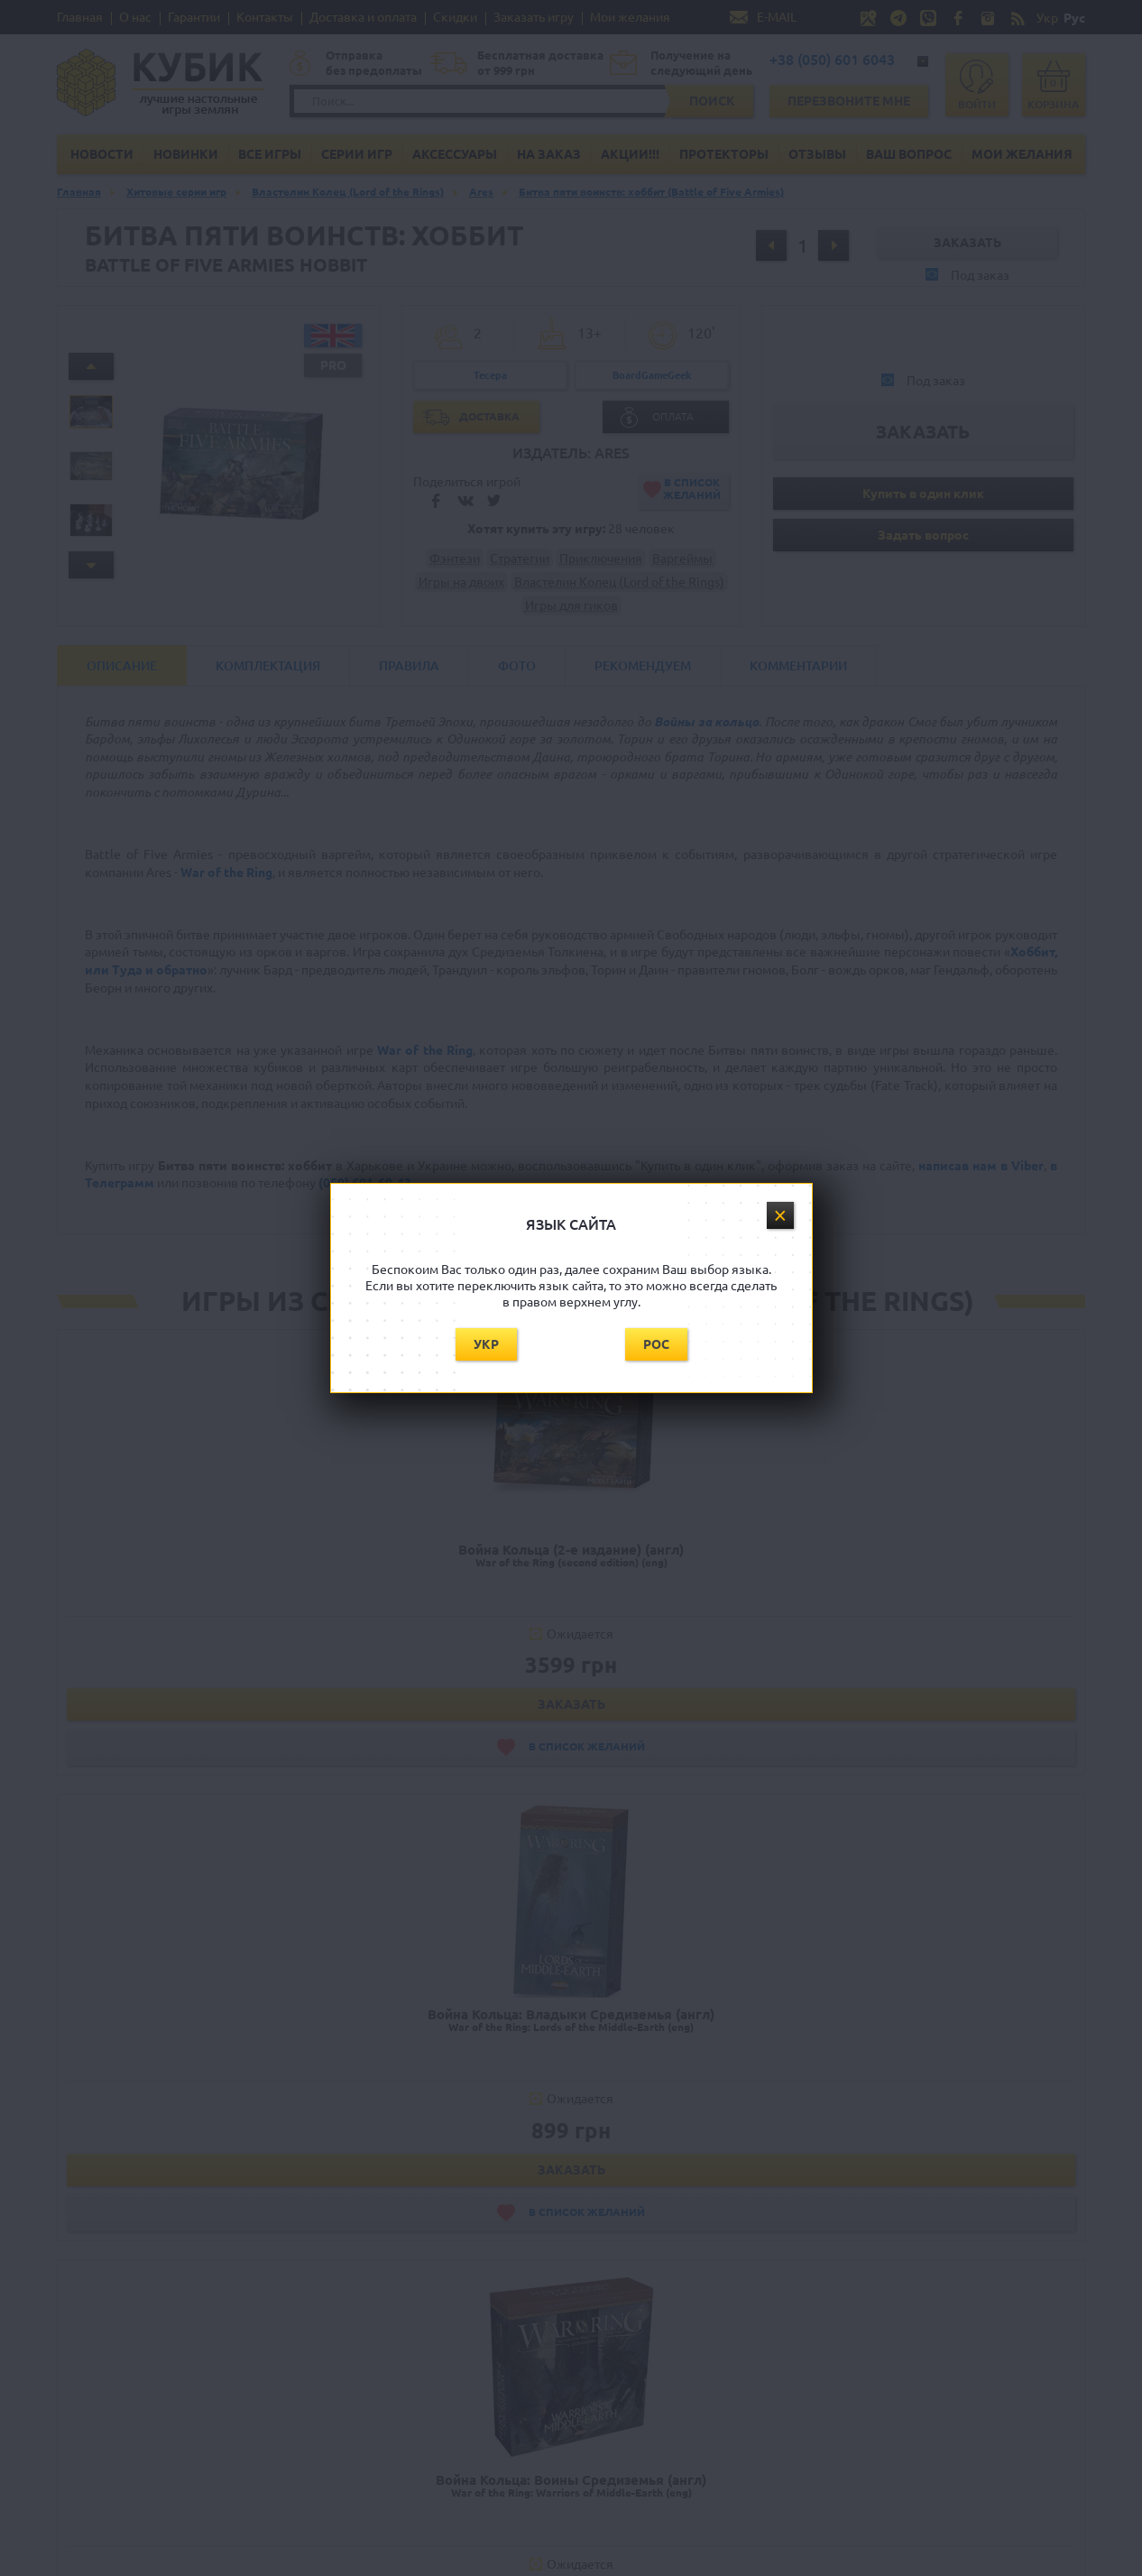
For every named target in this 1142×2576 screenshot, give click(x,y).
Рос (656, 1344)
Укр (486, 1344)
